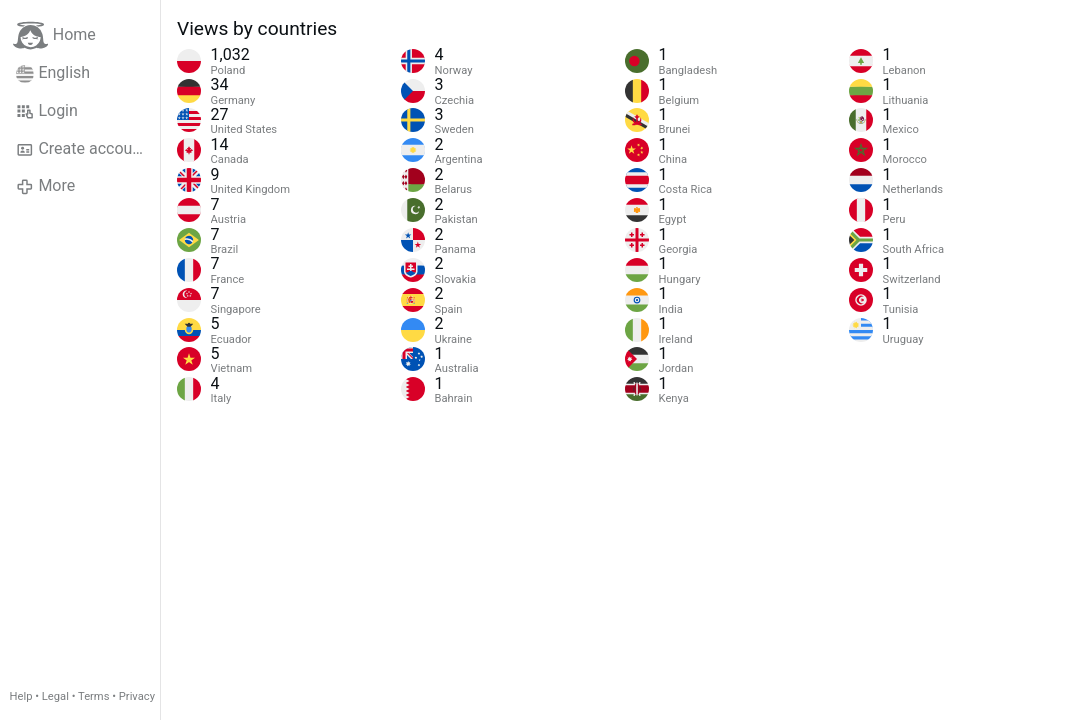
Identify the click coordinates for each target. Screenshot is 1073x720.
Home (54, 35)
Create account (81, 149)
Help (21, 696)
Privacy (137, 696)
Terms (93, 696)
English (53, 73)
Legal (55, 696)
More (45, 186)
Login (47, 111)
